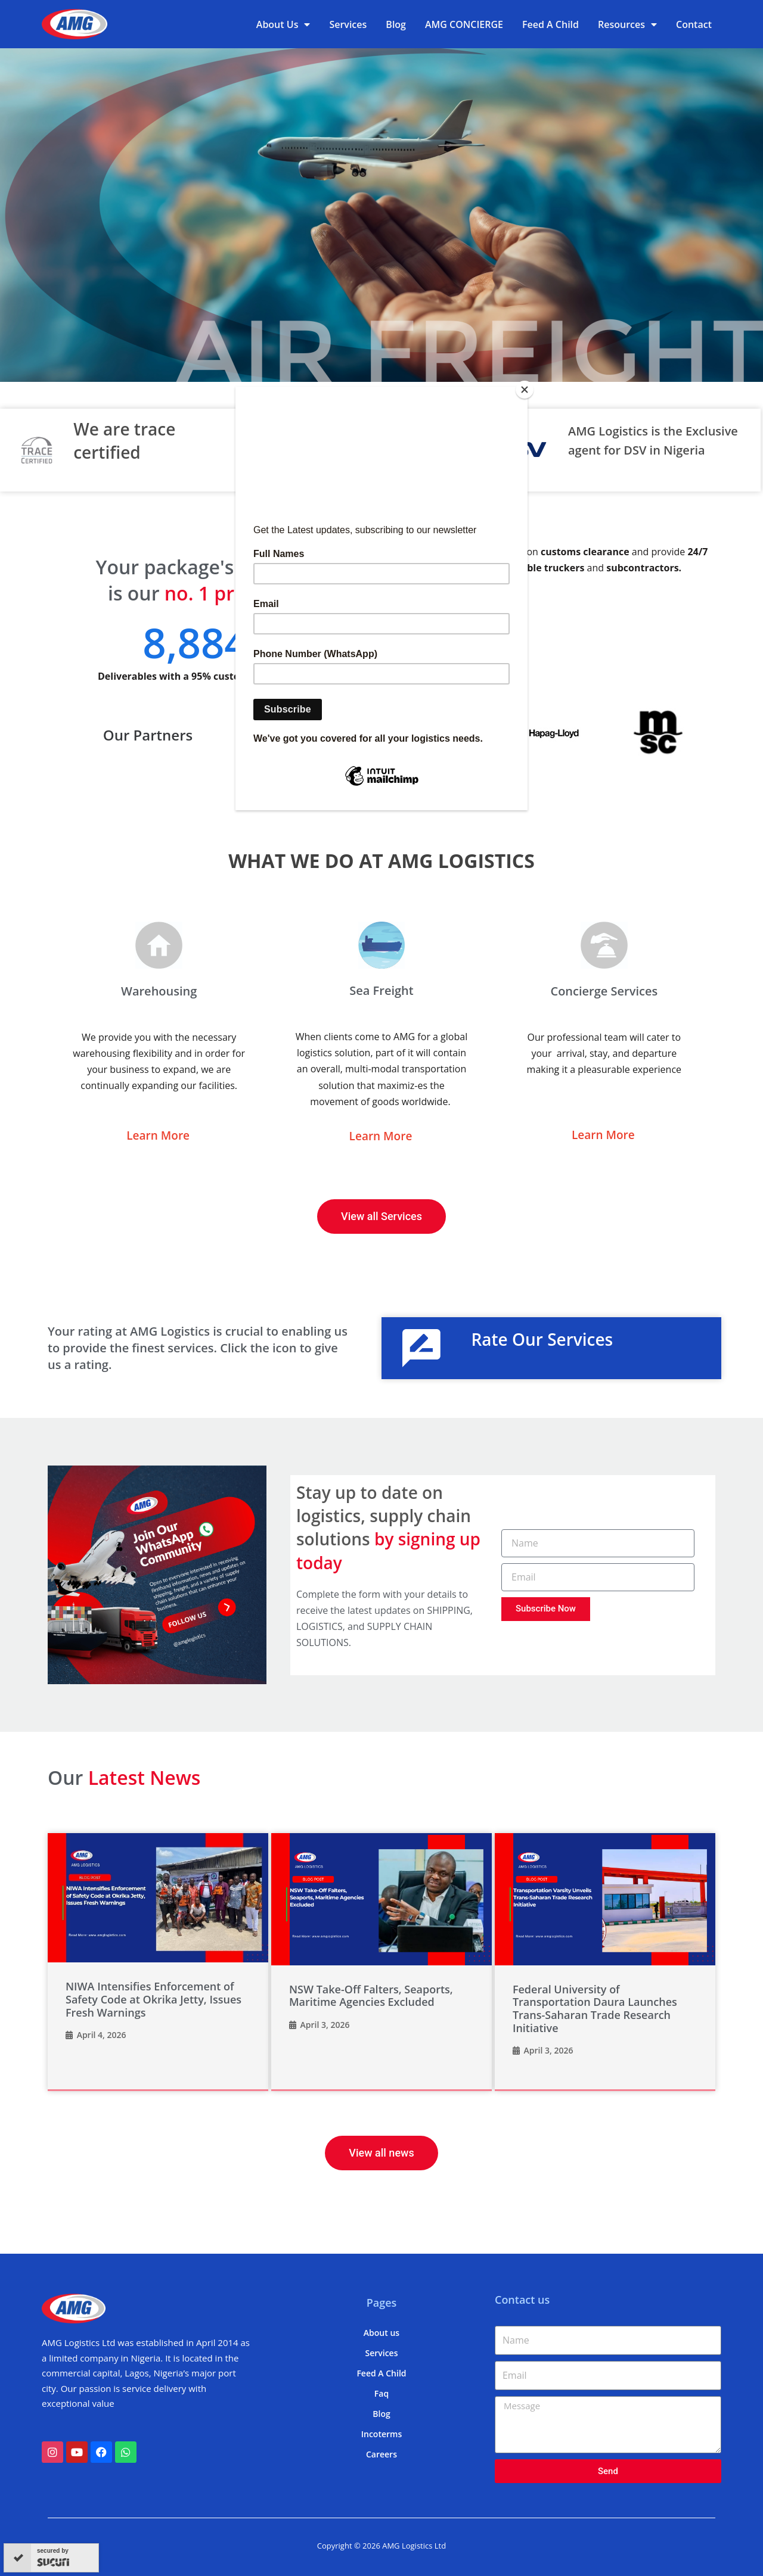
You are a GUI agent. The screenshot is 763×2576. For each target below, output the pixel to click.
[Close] (525, 390)
